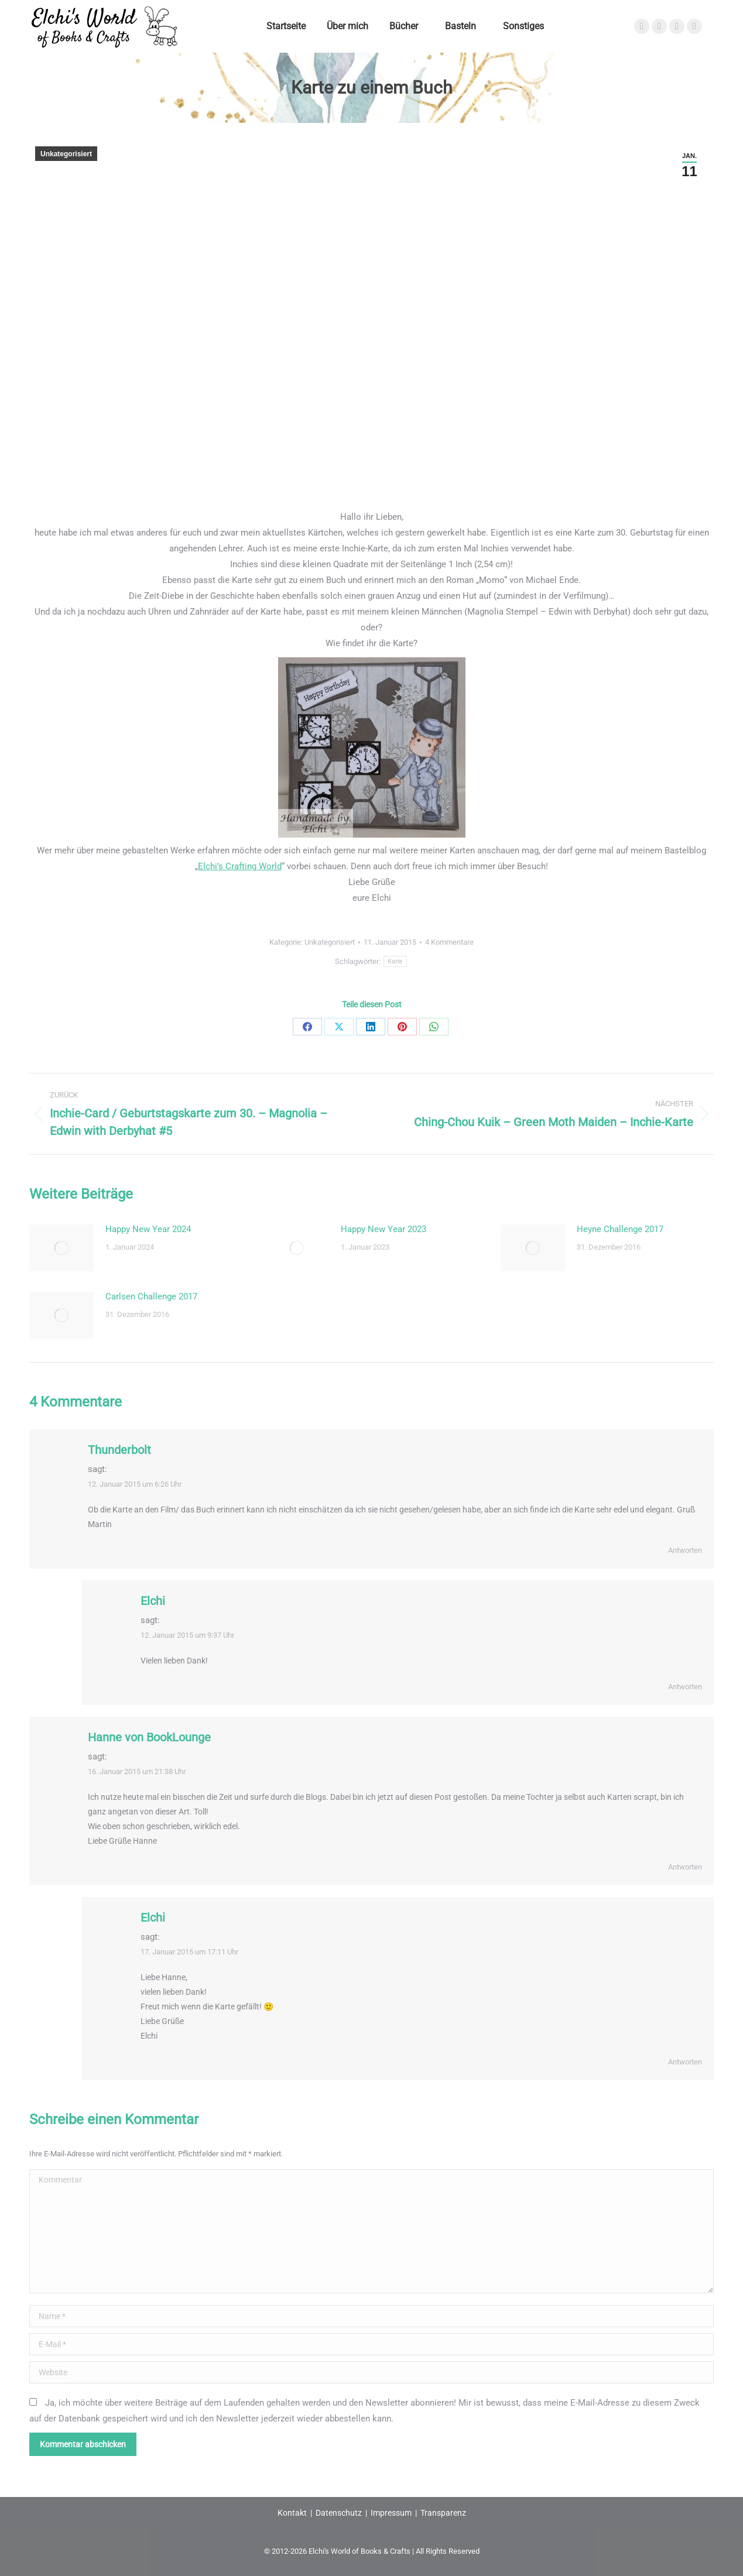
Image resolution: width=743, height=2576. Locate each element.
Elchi (153, 1601)
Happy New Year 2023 (383, 1229)
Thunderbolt (119, 1450)
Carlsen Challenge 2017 (151, 1296)
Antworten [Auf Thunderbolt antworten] (685, 1550)
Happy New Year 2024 (148, 1229)
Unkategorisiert (66, 154)
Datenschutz (339, 2512)
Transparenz (443, 2512)
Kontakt (292, 2512)
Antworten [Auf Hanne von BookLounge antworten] (685, 1866)
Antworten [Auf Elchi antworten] (685, 1686)
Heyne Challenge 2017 (620, 1229)
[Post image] (61, 1247)
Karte (395, 961)
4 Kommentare (449, 942)
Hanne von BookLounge (149, 1737)
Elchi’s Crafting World (240, 866)
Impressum (391, 2512)
